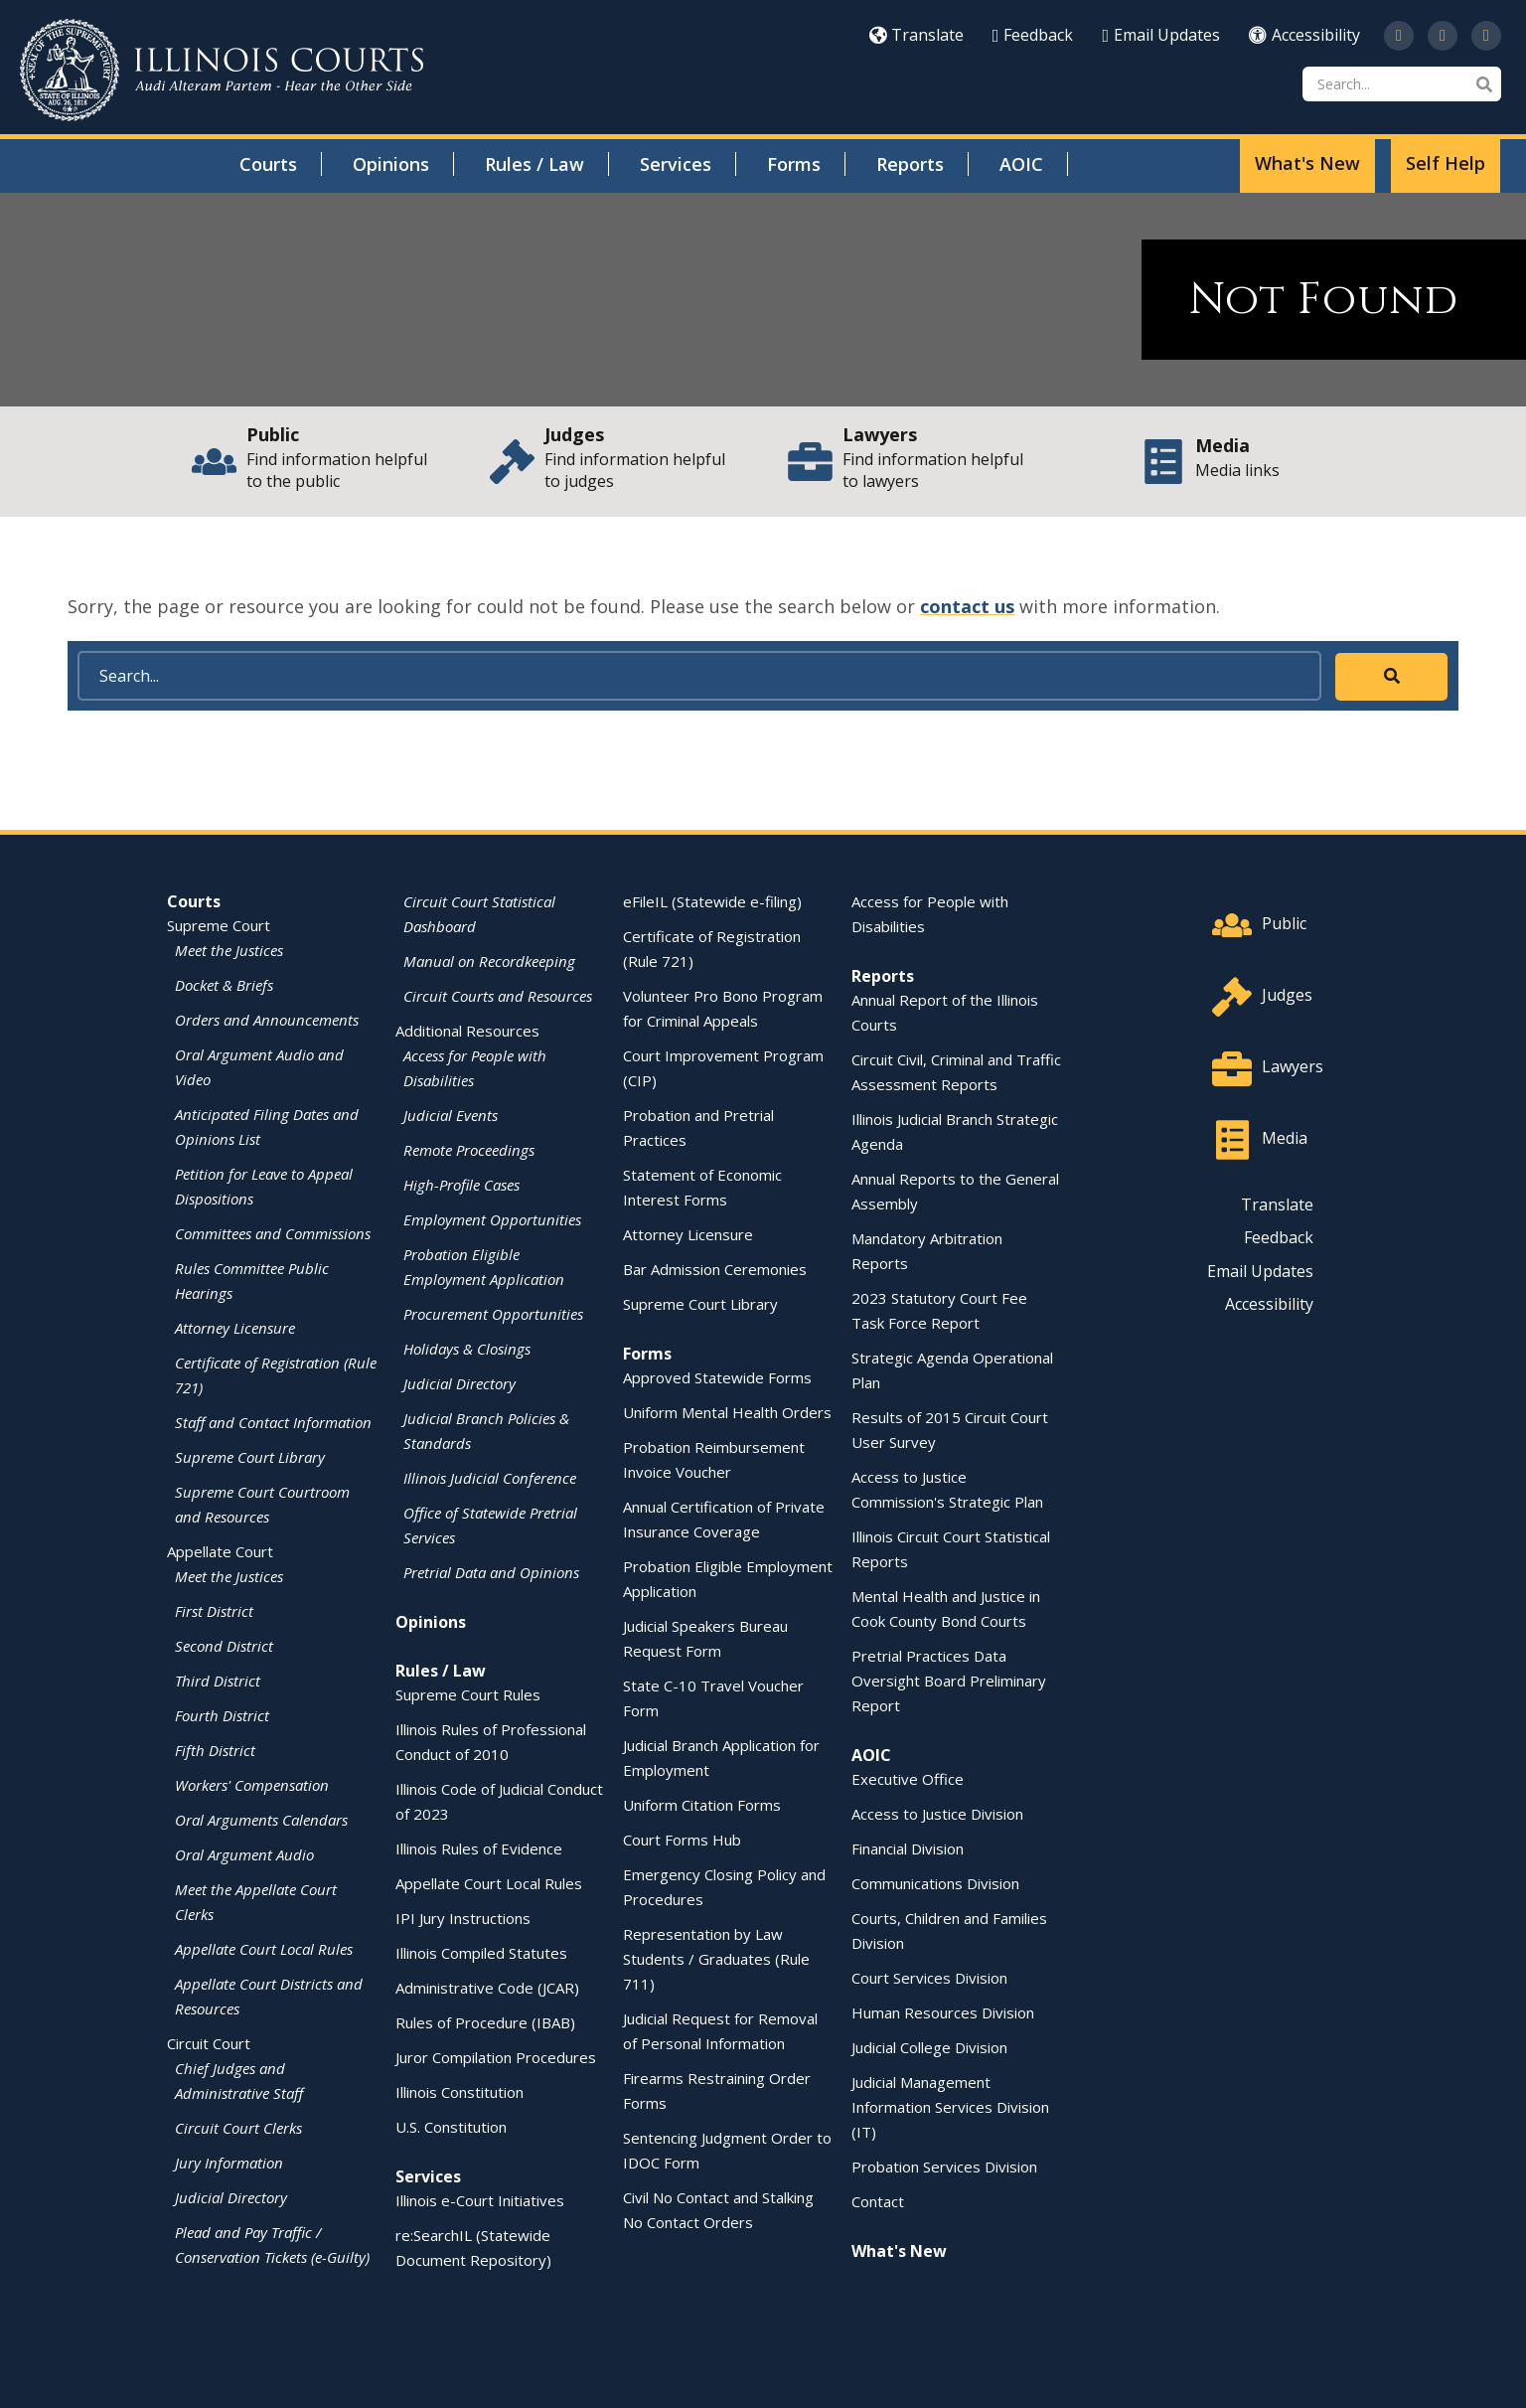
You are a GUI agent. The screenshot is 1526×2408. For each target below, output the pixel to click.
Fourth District (222, 1715)
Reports (910, 164)
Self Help (1445, 163)
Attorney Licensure (235, 1328)
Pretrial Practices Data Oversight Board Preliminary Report (948, 1680)
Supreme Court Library (250, 1457)
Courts (268, 164)
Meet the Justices (229, 950)
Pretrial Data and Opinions (491, 1572)
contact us (967, 606)
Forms (794, 164)
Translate (916, 35)
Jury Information (229, 2162)
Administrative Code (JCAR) (487, 1988)
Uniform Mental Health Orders (727, 1412)
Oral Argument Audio (244, 1854)
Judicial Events (450, 1115)
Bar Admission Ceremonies (715, 1269)
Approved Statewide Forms (717, 1377)
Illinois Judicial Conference (489, 1478)
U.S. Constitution (451, 2127)
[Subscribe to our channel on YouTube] (1442, 36)
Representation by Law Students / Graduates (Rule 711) (716, 1959)
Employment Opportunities (492, 1219)
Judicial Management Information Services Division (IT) (950, 2107)
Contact (877, 2201)
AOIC (1021, 164)
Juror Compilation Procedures (495, 2057)
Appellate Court (220, 1551)
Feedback (1033, 35)
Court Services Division (929, 1978)
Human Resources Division (942, 2012)
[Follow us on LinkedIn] (1486, 36)
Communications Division (935, 1883)
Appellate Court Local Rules (264, 1949)
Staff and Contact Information (273, 1422)
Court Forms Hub (682, 1839)
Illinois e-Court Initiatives (479, 2200)
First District (214, 1611)
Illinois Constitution (459, 2092)
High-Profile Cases (461, 1185)
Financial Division (907, 1848)
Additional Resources (467, 1031)
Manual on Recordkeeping (489, 961)
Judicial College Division (929, 2047)
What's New (1307, 163)
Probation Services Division (944, 2166)
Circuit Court (208, 2043)
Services (675, 164)
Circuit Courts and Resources (497, 996)
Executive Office (907, 1779)
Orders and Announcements (267, 1020)
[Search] (1401, 84)
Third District (217, 1680)
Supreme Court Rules (467, 1694)
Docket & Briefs (224, 985)
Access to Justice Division (937, 1814)
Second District (224, 1646)
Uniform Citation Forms (702, 1805)
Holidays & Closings (467, 1349)
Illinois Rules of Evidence (478, 1848)
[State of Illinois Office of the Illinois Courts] (221, 70)
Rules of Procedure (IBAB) (485, 2022)
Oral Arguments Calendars (261, 1820)
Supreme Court (218, 925)
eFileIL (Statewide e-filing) (712, 901)
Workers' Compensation (252, 1785)
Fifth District (215, 1750)
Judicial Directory (231, 2197)
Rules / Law (534, 164)
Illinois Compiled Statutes (481, 1953)
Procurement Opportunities (493, 1314)
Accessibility (1304, 35)
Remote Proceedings (468, 1150)
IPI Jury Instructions (463, 1918)
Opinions (391, 164)
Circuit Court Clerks (238, 2128)
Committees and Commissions (273, 1233)
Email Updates (1161, 35)
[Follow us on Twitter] (1399, 36)
